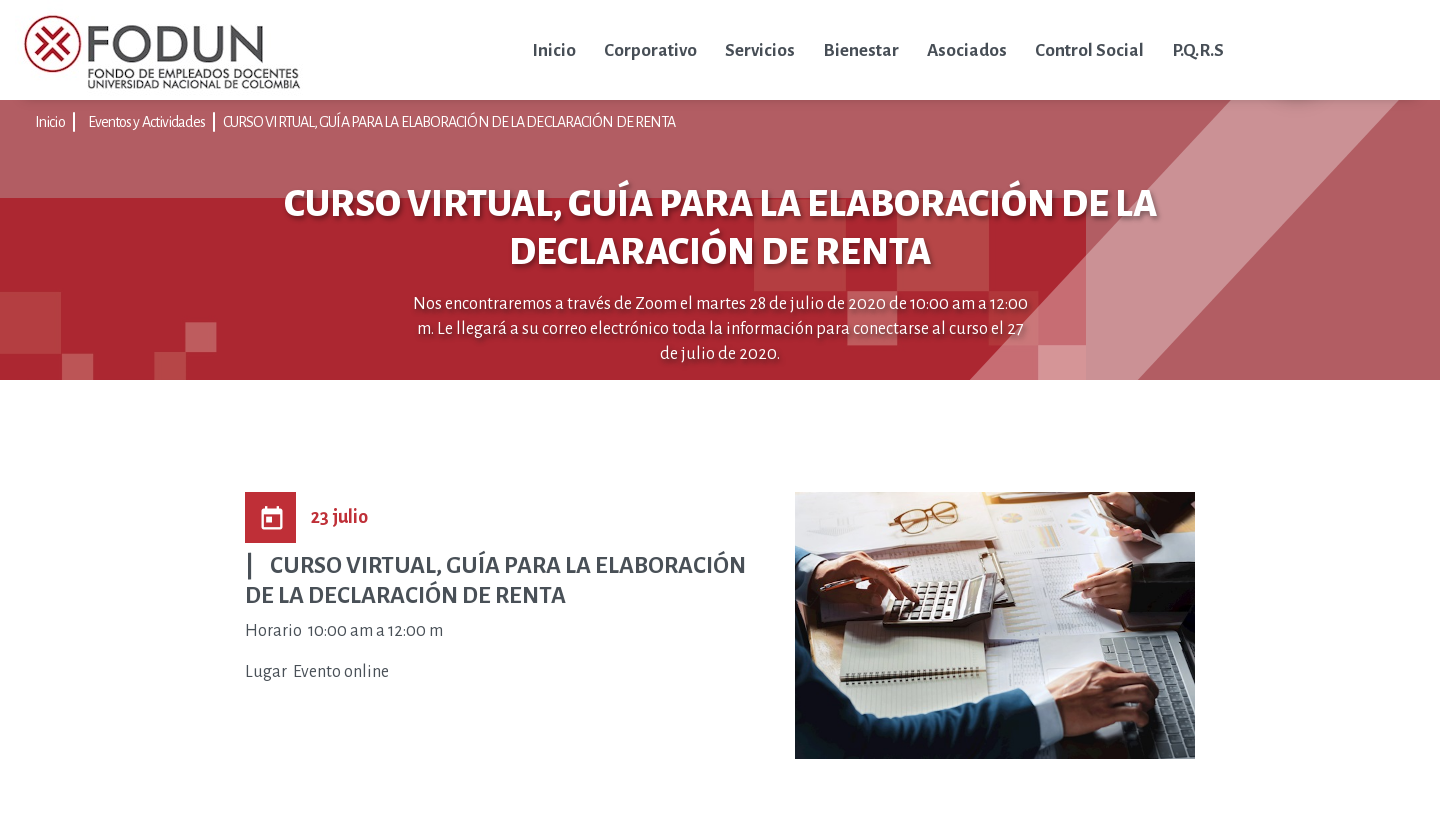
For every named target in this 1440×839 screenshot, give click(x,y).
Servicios (760, 50)
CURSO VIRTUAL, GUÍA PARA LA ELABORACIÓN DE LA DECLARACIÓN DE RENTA (449, 122)
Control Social (1089, 50)
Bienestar (861, 50)
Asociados (967, 50)
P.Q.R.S (1198, 50)
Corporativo (650, 50)
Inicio (554, 50)
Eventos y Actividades (146, 122)
